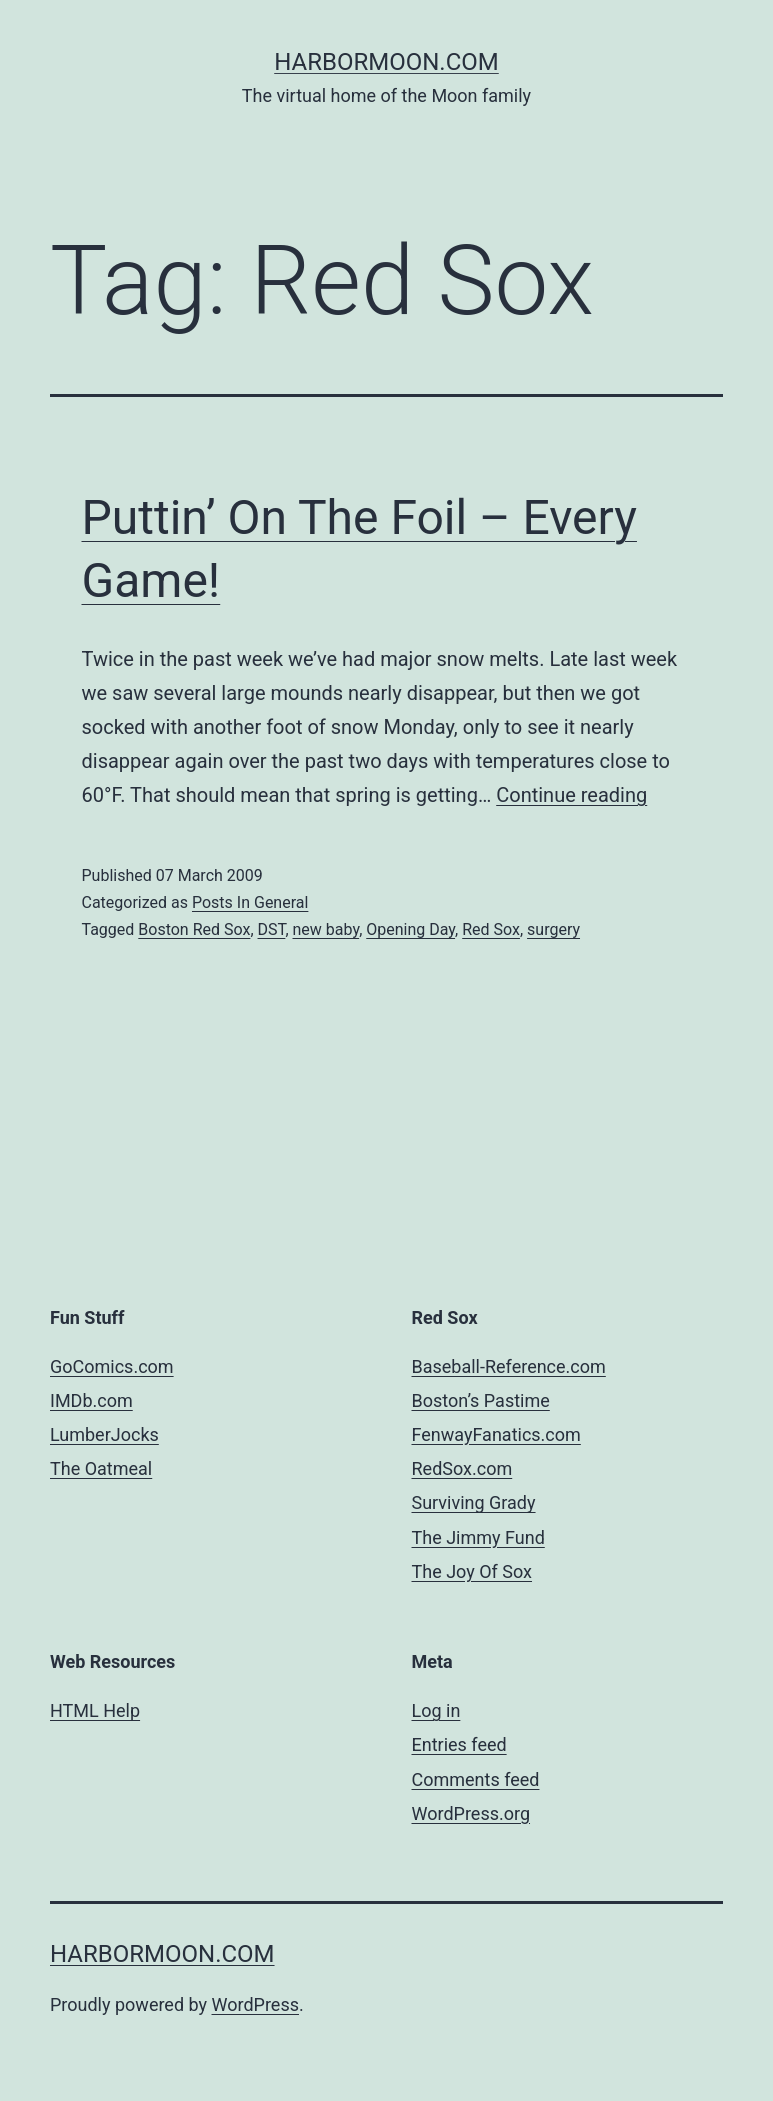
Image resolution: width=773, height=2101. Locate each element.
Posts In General (250, 902)
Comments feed (476, 1779)
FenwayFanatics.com (496, 1434)
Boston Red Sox (194, 929)
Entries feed (459, 1744)
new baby (326, 929)
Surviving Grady (474, 1502)
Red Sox (491, 929)
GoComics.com (112, 1366)
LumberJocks (104, 1434)
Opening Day (410, 929)
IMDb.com (91, 1400)
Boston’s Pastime (481, 1400)
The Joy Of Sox (472, 1571)
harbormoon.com (386, 62)
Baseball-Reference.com (509, 1366)
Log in (436, 1710)
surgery (553, 929)
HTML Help (95, 1710)
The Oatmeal (101, 1468)
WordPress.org (471, 1813)
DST (272, 929)
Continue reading (571, 795)
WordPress (255, 2004)
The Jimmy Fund (478, 1537)
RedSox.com (462, 1468)
